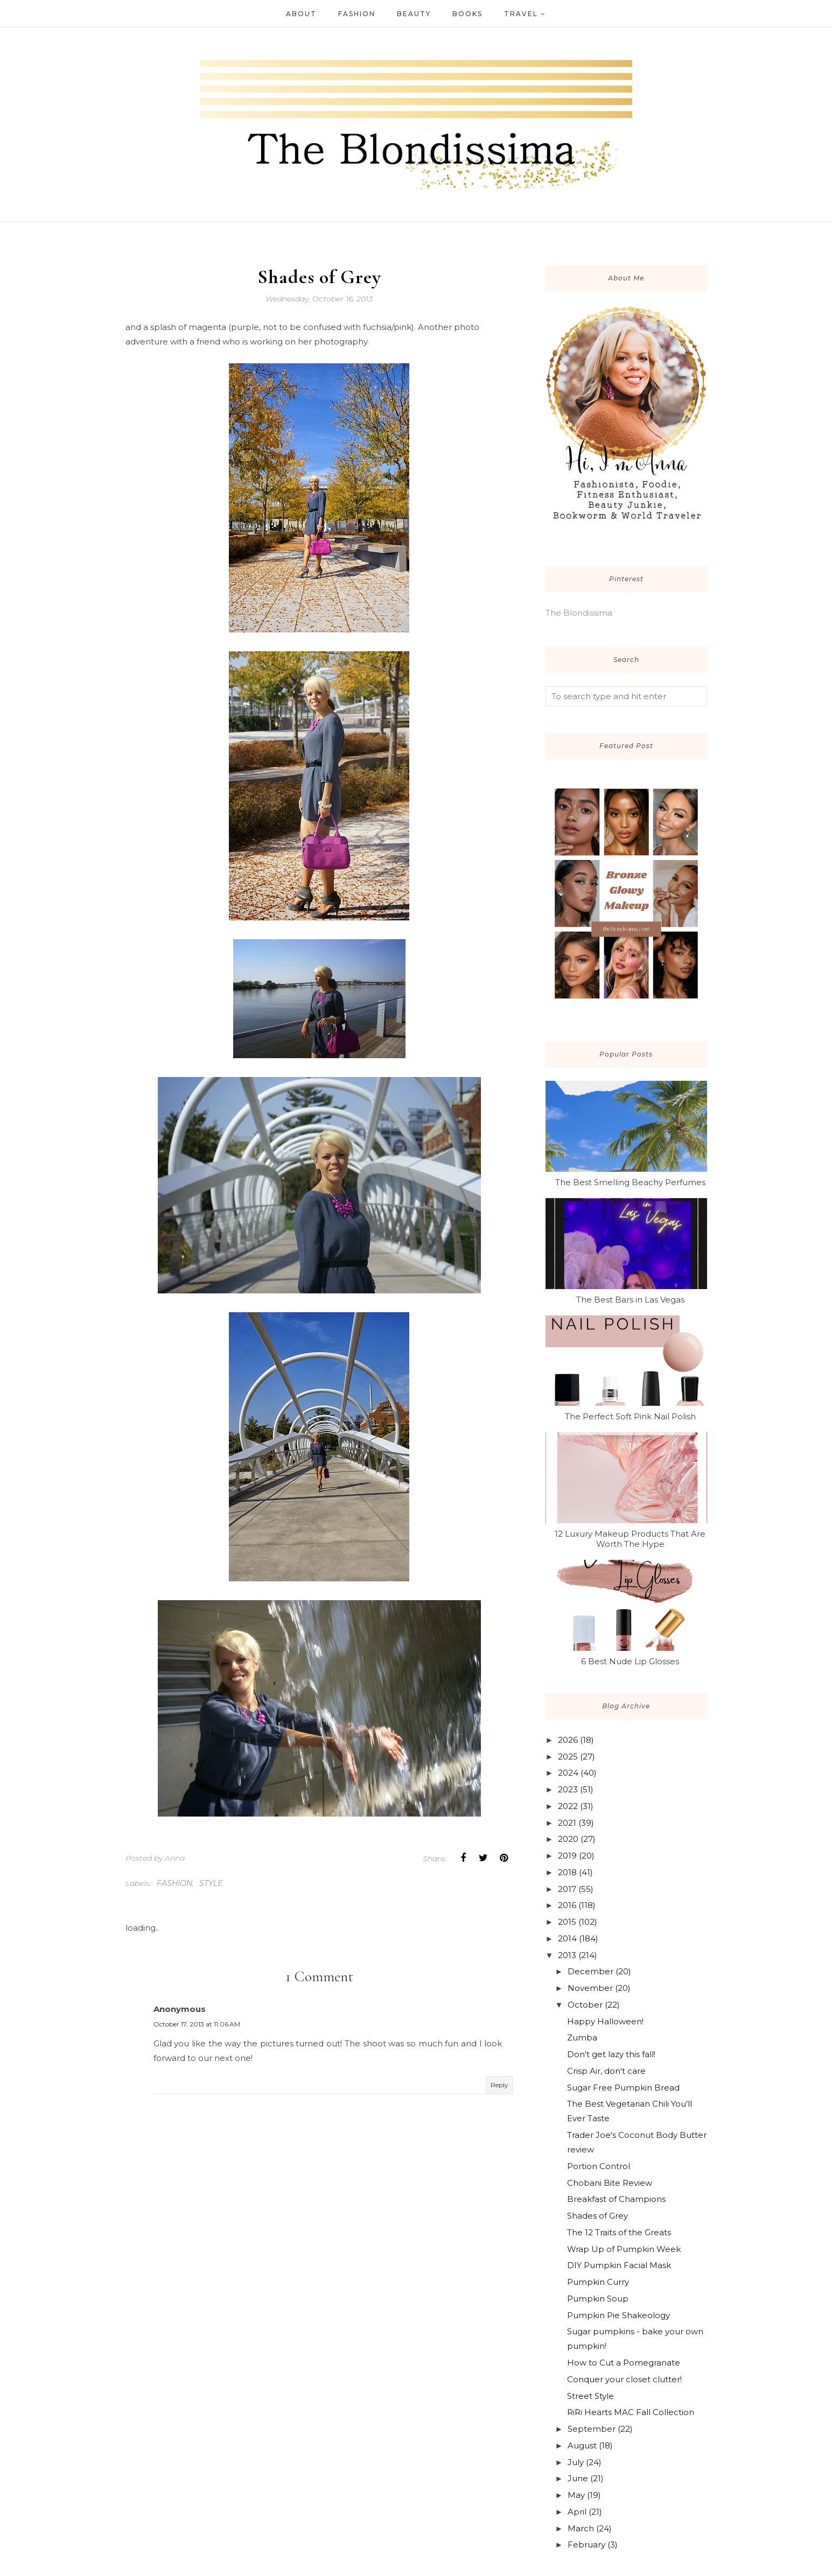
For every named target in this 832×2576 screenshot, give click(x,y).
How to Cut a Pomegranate (623, 2362)
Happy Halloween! (605, 2021)
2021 (567, 1823)
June (578, 2478)
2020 (568, 1839)
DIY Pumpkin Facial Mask (619, 2265)
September (592, 2429)
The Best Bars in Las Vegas (630, 1299)
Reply (499, 2085)
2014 (567, 1938)
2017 (567, 1889)
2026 (568, 1740)
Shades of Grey (597, 2216)
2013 (567, 1955)
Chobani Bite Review (609, 2183)
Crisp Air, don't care (606, 2071)
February (586, 2544)
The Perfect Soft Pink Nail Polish (630, 1416)
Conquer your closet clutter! (624, 2379)
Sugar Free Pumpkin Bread (623, 2087)
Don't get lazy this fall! (611, 2054)
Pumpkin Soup (597, 2298)
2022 (568, 1806)
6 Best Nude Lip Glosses (630, 1661)
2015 (567, 1922)
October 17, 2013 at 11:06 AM (196, 2024)
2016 (567, 1905)
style (210, 1883)
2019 (567, 1855)
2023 (568, 1789)
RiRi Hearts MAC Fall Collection (630, 2412)
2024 (568, 1773)
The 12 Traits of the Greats (619, 2232)
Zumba (582, 2037)
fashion (174, 1883)
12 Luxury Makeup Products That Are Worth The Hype (630, 1539)
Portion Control (598, 2166)
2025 (568, 1756)
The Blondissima (579, 613)
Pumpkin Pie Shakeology (618, 2315)
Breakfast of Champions (616, 2199)
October (585, 2005)
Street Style (590, 2396)
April (577, 2512)
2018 (567, 1872)
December (590, 1971)
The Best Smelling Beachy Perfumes (630, 1182)
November (590, 1988)
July (576, 2462)
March (581, 2528)
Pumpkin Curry (598, 2282)
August (582, 2445)
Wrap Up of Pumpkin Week (624, 2249)
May (576, 2495)
